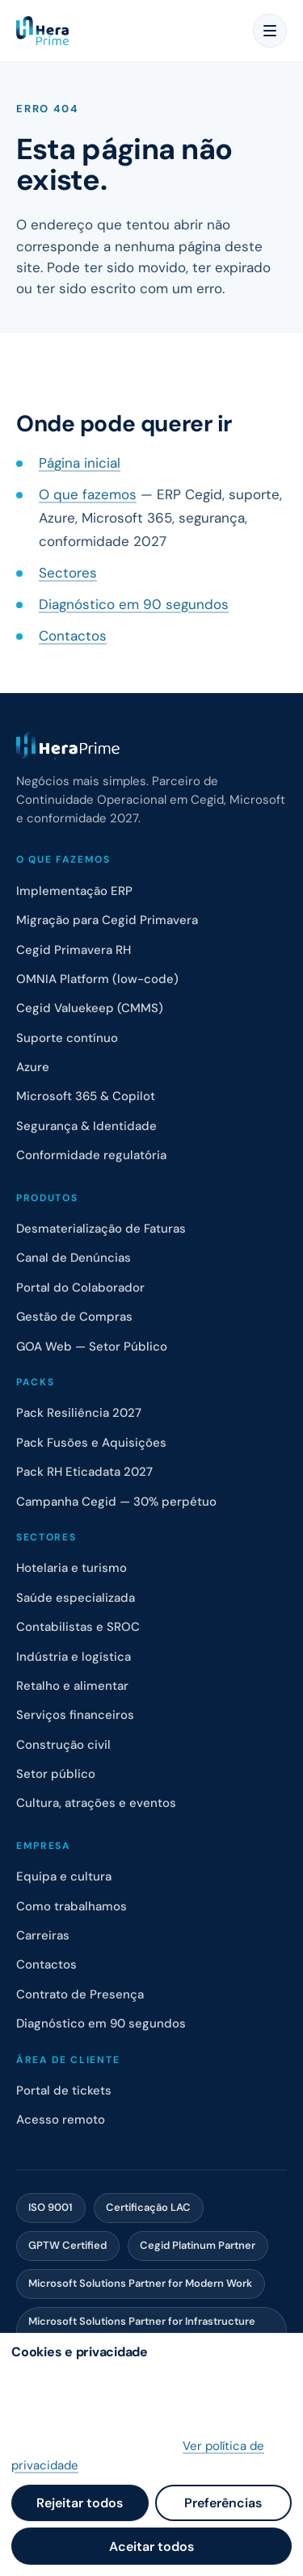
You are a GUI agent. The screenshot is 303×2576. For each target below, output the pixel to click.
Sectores (68, 573)
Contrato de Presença (80, 1994)
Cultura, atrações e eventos (96, 1803)
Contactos (73, 636)
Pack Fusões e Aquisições (91, 1443)
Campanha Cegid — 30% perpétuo (116, 1502)
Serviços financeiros (75, 1715)
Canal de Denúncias (73, 1258)
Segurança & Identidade (86, 1126)
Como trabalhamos (71, 1906)
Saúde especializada (75, 1598)
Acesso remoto (60, 2120)
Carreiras (42, 1935)
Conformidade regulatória (91, 1155)
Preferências (223, 2502)
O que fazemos (88, 494)
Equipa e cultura (64, 1876)
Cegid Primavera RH (73, 950)
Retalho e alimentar (72, 1686)
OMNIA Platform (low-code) (97, 979)
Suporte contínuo (67, 1038)
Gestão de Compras (74, 1317)
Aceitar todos (151, 2546)
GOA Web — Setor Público (91, 1346)
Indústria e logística (73, 1657)
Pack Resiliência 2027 (78, 1413)
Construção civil (63, 1745)
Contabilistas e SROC (78, 1627)
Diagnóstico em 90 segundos (134, 604)
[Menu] (270, 31)
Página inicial (79, 463)
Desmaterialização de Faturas (101, 1229)
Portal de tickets (64, 2090)
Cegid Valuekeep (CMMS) (89, 1008)
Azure (32, 1067)
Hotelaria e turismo (71, 1568)
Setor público (55, 1774)
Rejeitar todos (79, 2502)
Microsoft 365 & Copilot (85, 1096)
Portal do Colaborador (80, 1288)
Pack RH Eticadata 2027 (84, 1472)
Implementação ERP (74, 891)
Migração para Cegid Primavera (107, 920)
